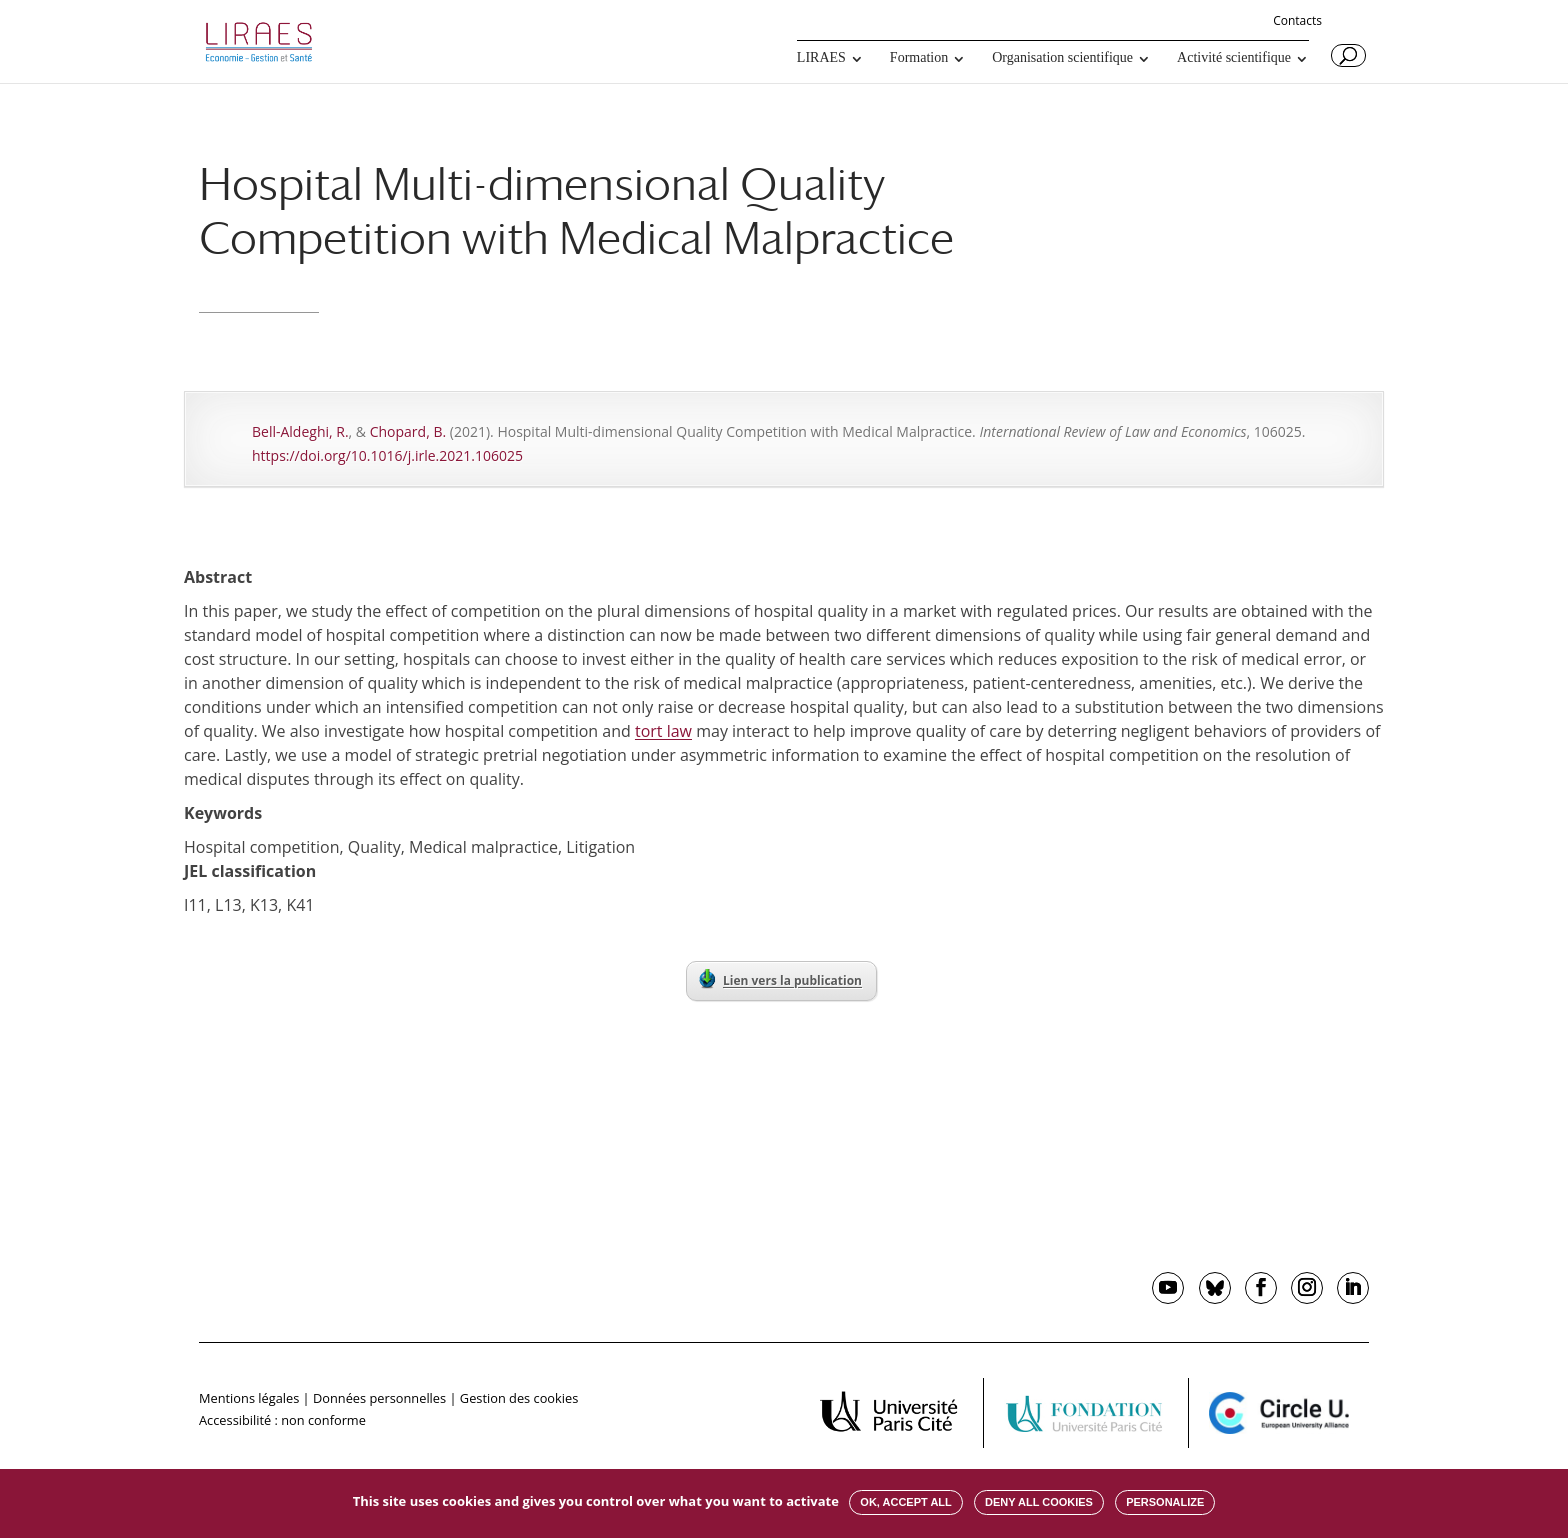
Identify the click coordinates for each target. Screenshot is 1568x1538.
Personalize (1165, 1502)
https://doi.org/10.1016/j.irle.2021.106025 (387, 455)
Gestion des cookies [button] (519, 1398)
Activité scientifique (1234, 58)
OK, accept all (905, 1502)
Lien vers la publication (780, 979)
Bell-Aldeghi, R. (300, 431)
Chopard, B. (408, 431)
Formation (919, 58)
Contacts (1297, 22)
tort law (663, 731)
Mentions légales (249, 1398)
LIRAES (821, 58)
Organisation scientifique (1062, 58)
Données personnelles (379, 1398)
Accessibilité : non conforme (282, 1420)
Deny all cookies (1039, 1502)
